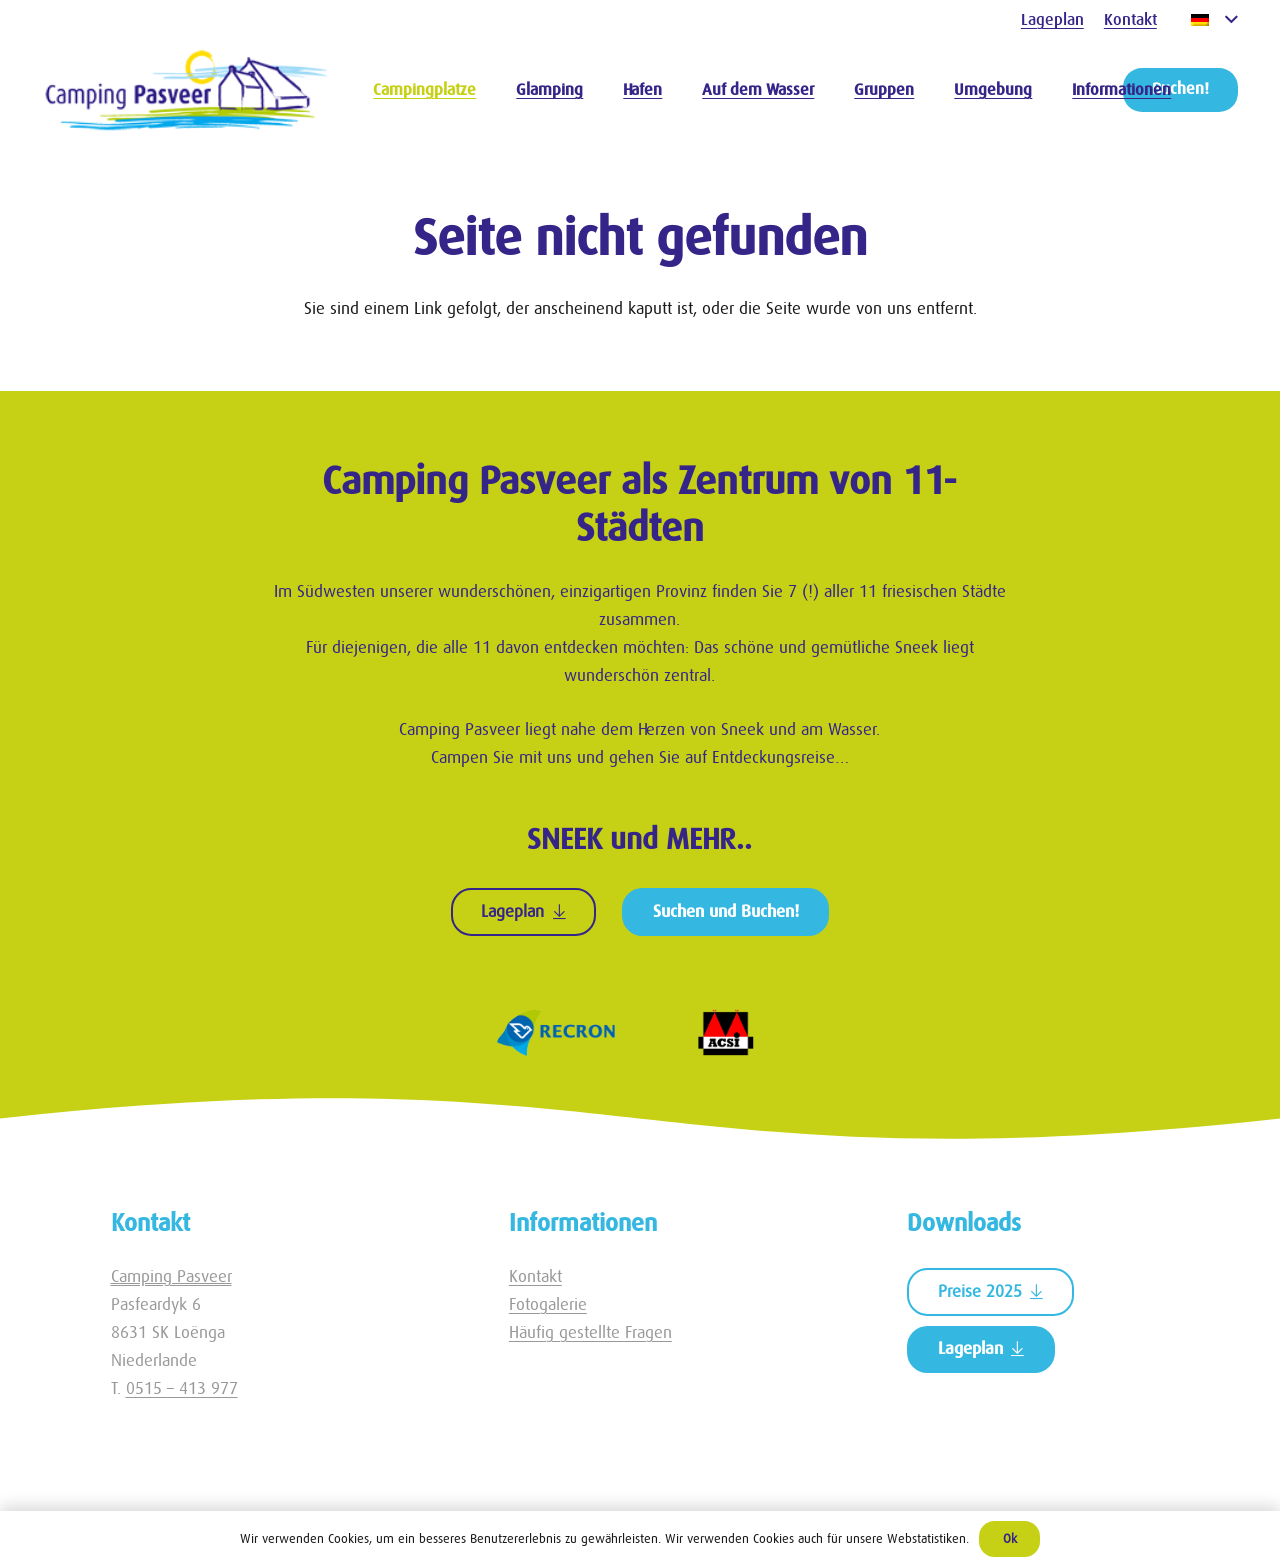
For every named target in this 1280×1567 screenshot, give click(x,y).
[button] (1214, 20)
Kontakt (535, 1276)
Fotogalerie (548, 1304)
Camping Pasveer (171, 1276)
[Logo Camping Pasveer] (186, 90)
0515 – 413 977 (182, 1388)
